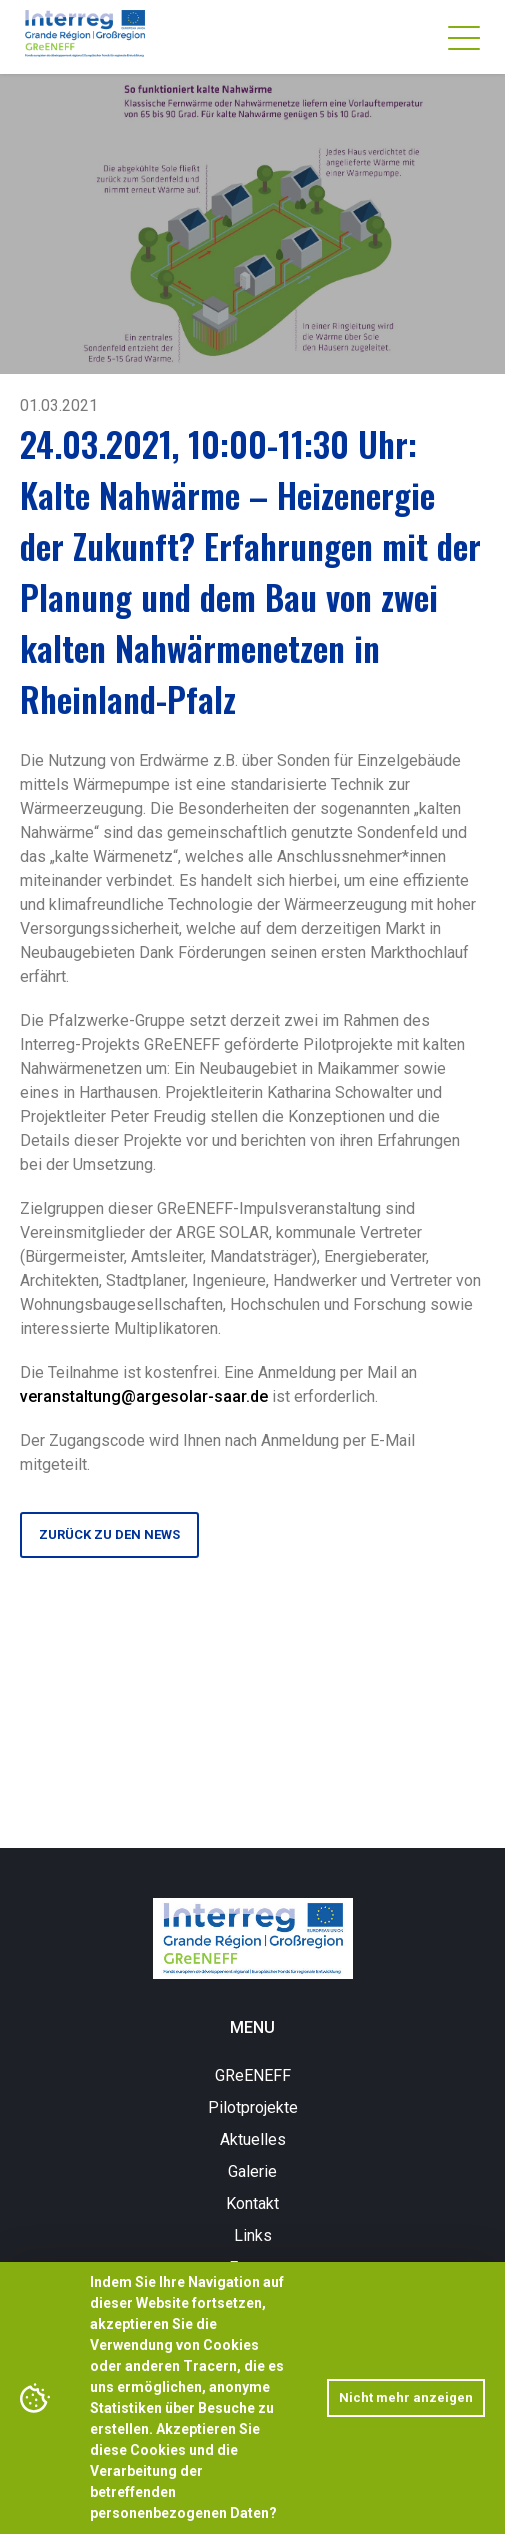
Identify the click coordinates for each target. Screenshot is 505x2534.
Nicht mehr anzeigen (406, 2397)
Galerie (252, 2171)
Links (253, 2235)
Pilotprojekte (253, 2107)
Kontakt (252, 2203)
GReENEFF (253, 2075)
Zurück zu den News (109, 1534)
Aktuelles (253, 2139)
